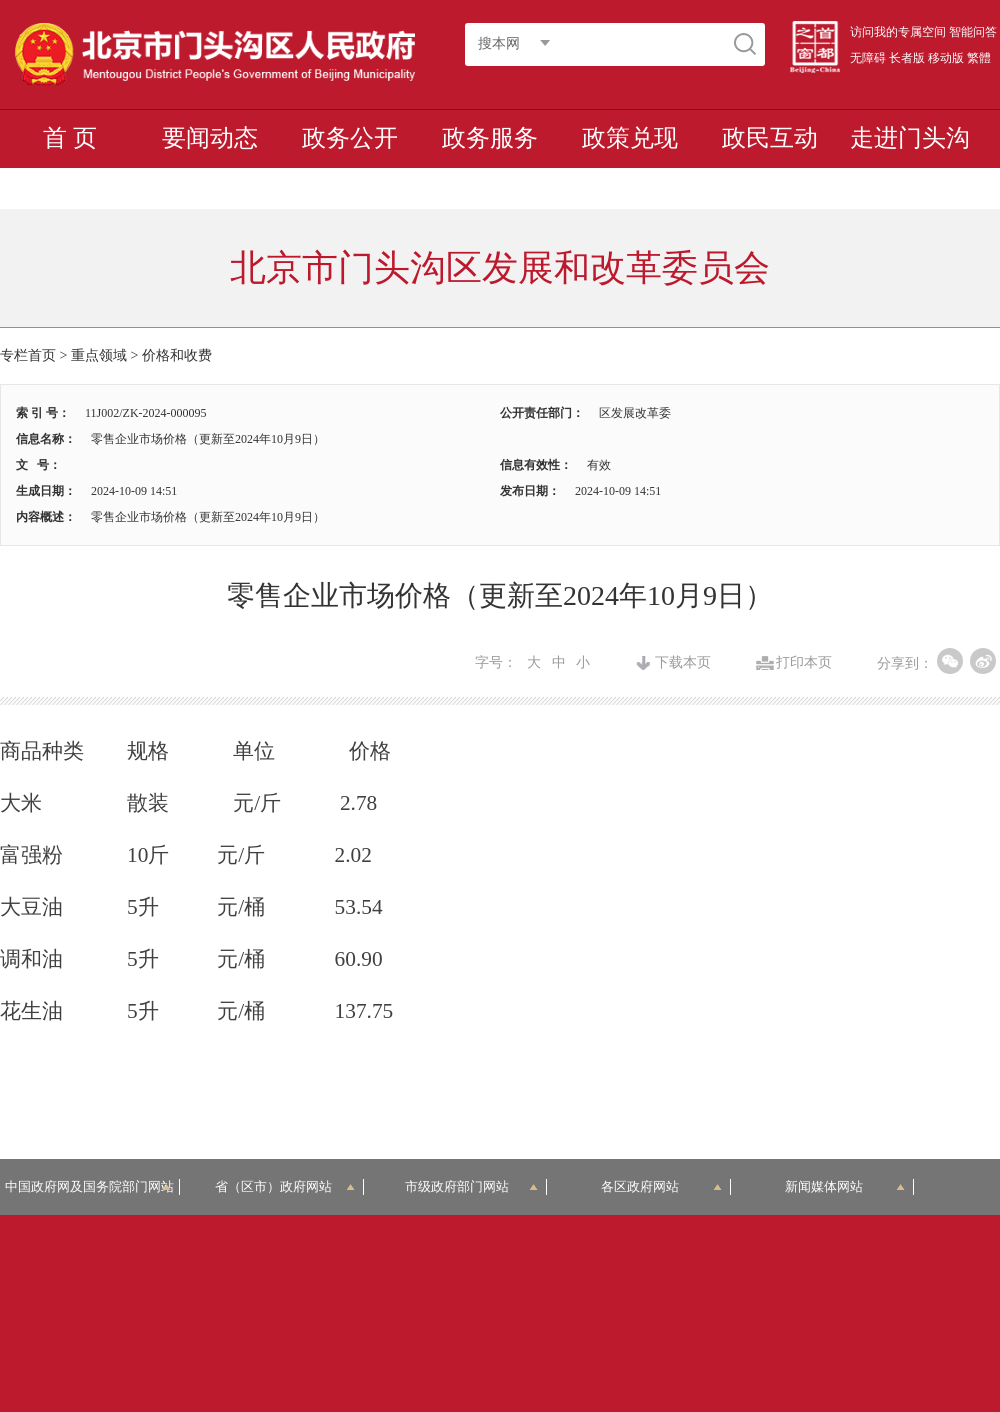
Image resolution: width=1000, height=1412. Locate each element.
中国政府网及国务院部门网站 (92, 1186)
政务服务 (490, 138)
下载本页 (683, 663)
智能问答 (973, 32)
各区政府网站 (661, 1186)
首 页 (70, 138)
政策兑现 (630, 138)
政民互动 (770, 138)
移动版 (946, 58)
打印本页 (804, 663)
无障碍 (868, 58)
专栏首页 (28, 355)
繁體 (979, 58)
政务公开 (350, 138)
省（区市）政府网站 (285, 1186)
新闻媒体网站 (845, 1186)
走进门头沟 (910, 138)
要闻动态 (210, 138)
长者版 (907, 58)
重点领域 (99, 355)
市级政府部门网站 (472, 1186)
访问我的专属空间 (898, 32)
